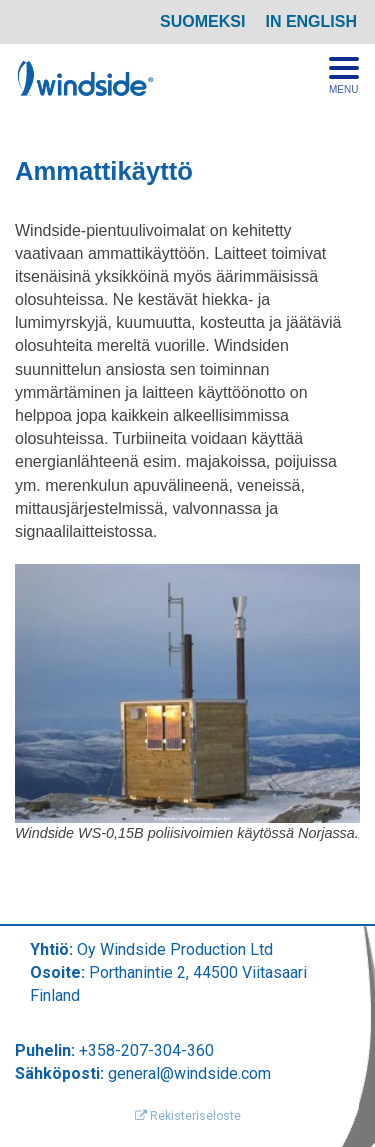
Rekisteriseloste (188, 1116)
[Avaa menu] (344, 76)
